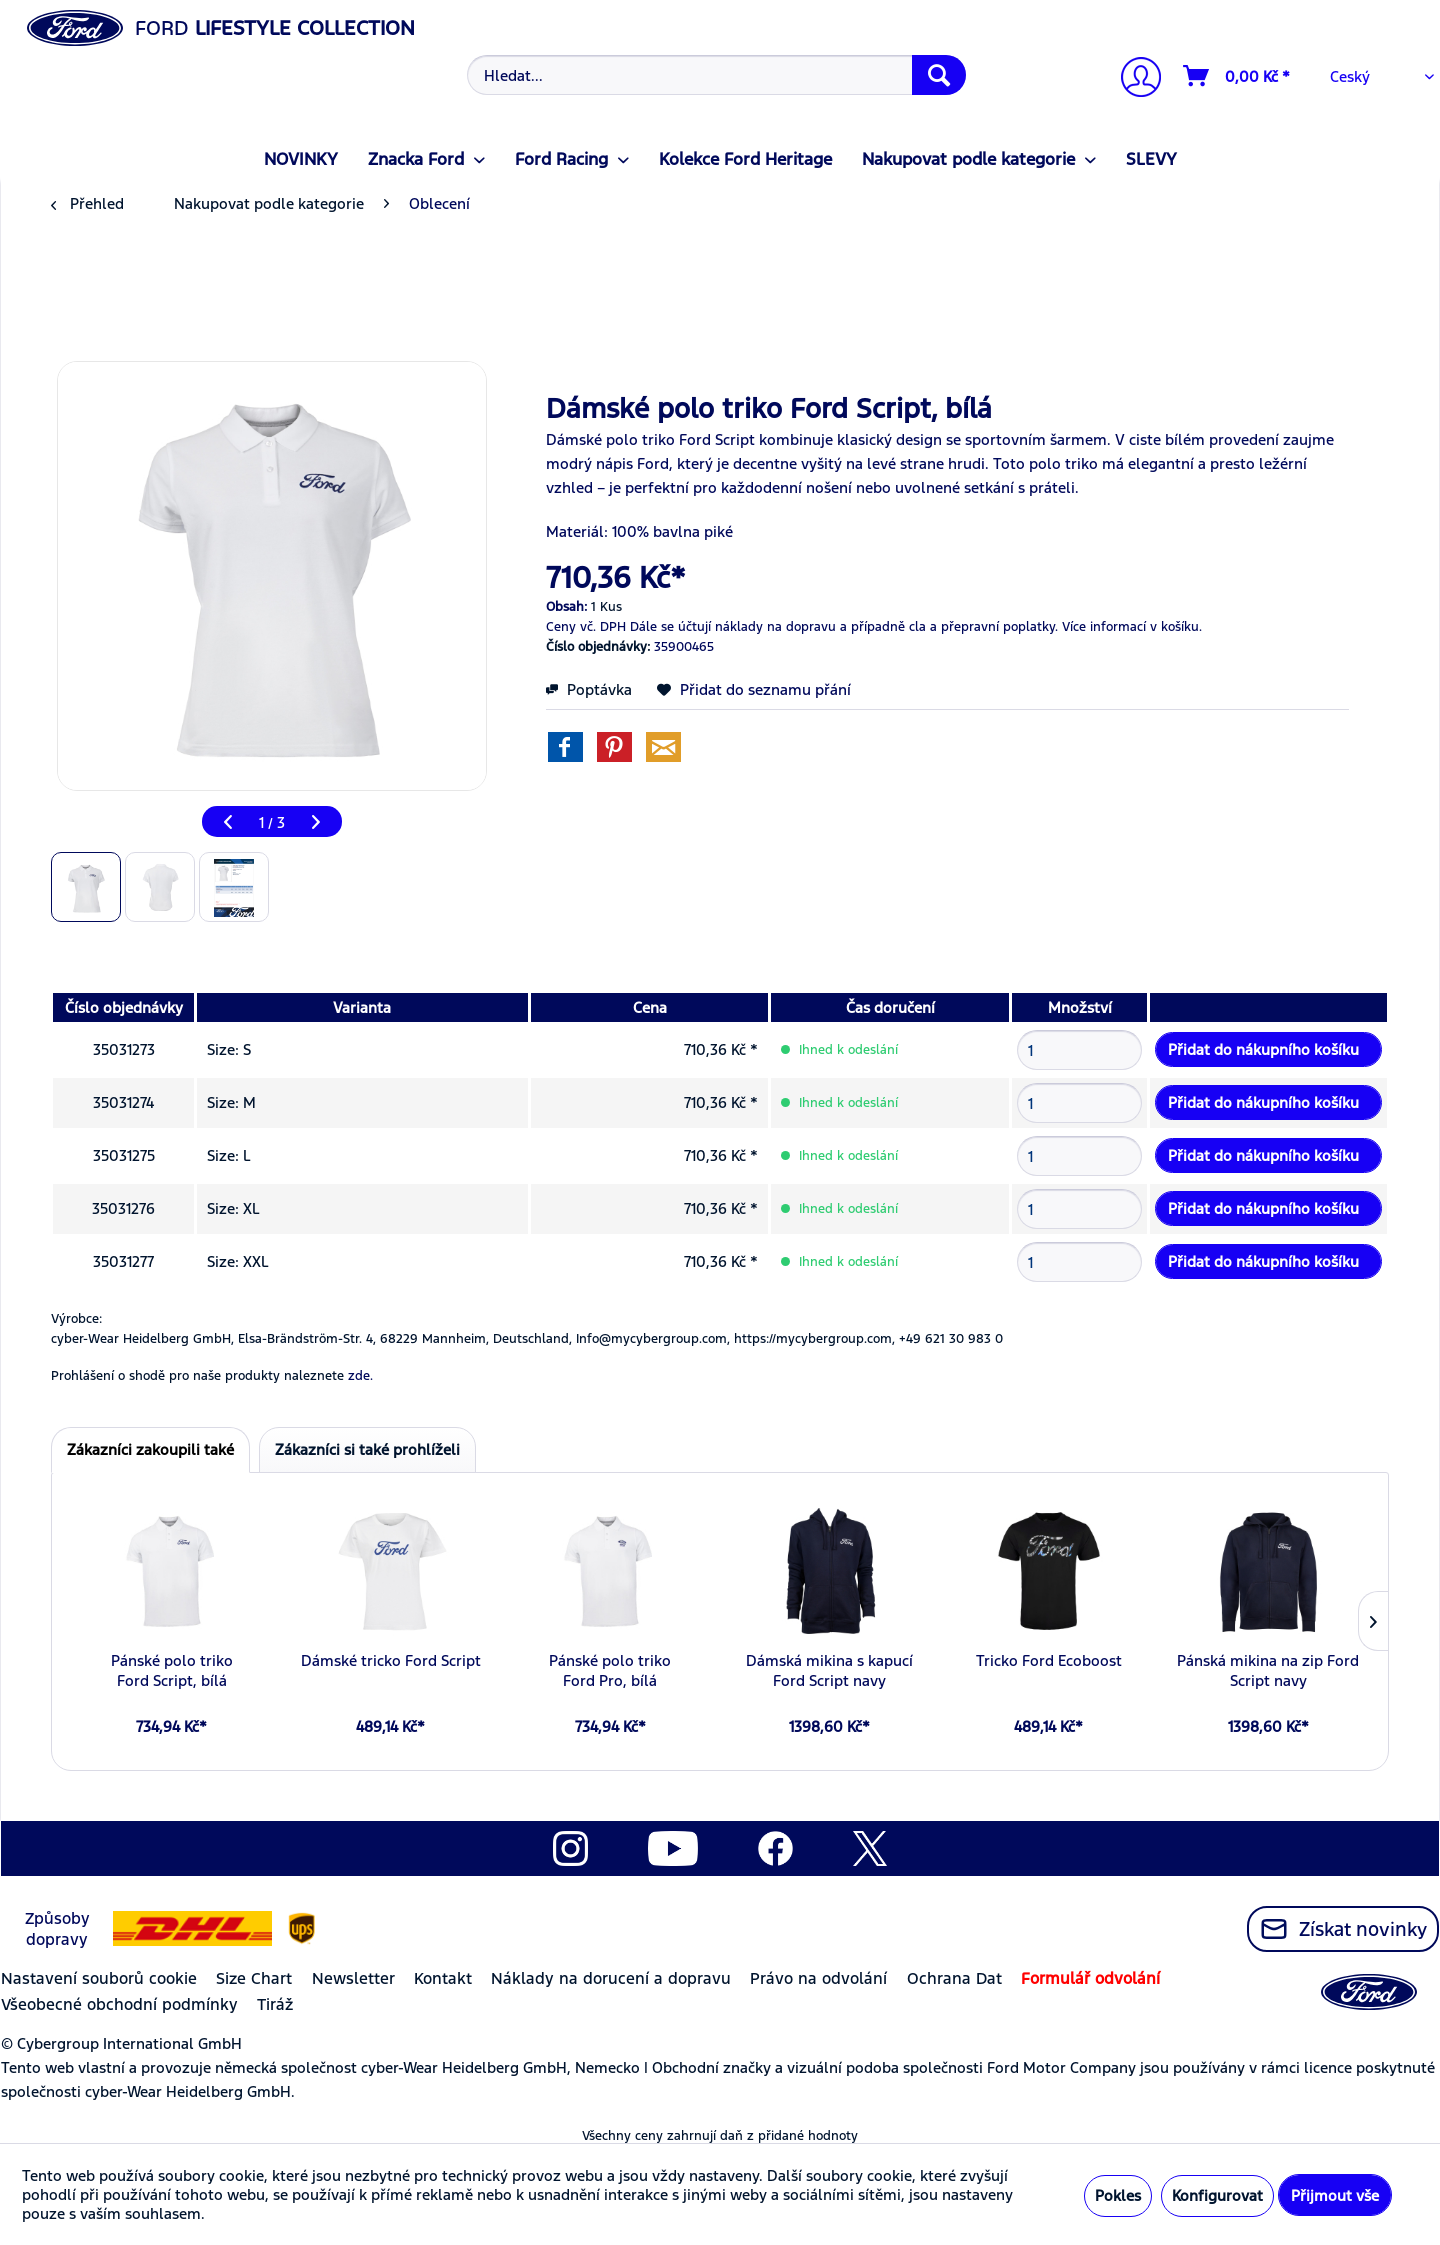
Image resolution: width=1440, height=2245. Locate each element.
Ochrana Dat (954, 1978)
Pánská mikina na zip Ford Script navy (1268, 1670)
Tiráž (275, 2004)
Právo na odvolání (818, 1978)
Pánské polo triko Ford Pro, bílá (610, 1670)
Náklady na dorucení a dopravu (611, 1978)
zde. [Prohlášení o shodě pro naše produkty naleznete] (360, 1376)
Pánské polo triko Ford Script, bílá (172, 1670)
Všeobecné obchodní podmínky (119, 2004)
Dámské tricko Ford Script (391, 1660)
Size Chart (254, 1978)
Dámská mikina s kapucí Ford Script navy (829, 1670)
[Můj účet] (1133, 79)
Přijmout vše (1335, 2195)
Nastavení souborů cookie (99, 1978)
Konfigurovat (1217, 2195)
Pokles (1118, 2195)
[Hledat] (939, 75)
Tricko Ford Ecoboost (1049, 1660)
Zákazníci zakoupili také (150, 1449)
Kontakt (443, 1978)
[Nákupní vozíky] (1237, 76)
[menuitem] (714, 75)
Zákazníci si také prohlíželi (367, 1449)
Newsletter (353, 1978)
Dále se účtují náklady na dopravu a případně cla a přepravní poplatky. (844, 627)
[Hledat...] (716, 75)
